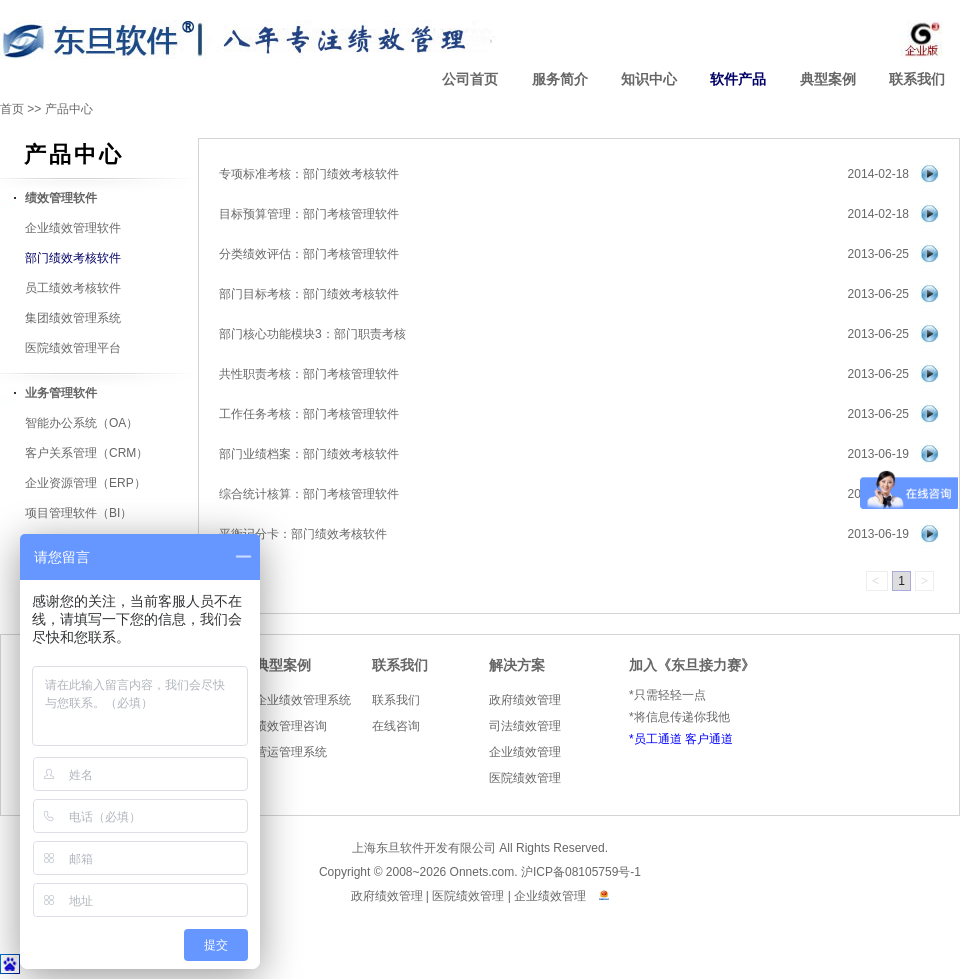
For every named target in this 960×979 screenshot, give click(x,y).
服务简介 (560, 79)
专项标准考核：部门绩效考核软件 (309, 174)
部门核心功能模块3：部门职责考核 (312, 334)
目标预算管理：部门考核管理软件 (309, 214)
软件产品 (738, 79)
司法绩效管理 (525, 726)
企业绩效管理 (525, 752)
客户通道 (709, 739)
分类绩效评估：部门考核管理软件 (309, 254)
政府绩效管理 (525, 700)
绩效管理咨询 (291, 726)
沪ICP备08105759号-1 (581, 872)
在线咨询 (396, 726)
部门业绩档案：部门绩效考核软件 (309, 454)
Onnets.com (482, 872)
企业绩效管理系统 (303, 700)
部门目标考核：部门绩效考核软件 (309, 294)
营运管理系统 (291, 752)
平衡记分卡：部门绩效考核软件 (303, 534)
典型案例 (828, 79)
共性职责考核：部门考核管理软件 (309, 374)
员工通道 (658, 739)
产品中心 (69, 109)
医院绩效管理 (525, 778)
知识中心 (649, 79)
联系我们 (917, 79)
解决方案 (517, 665)
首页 (12, 109)
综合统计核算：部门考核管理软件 (309, 494)
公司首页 (470, 79)
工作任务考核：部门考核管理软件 (309, 414)
